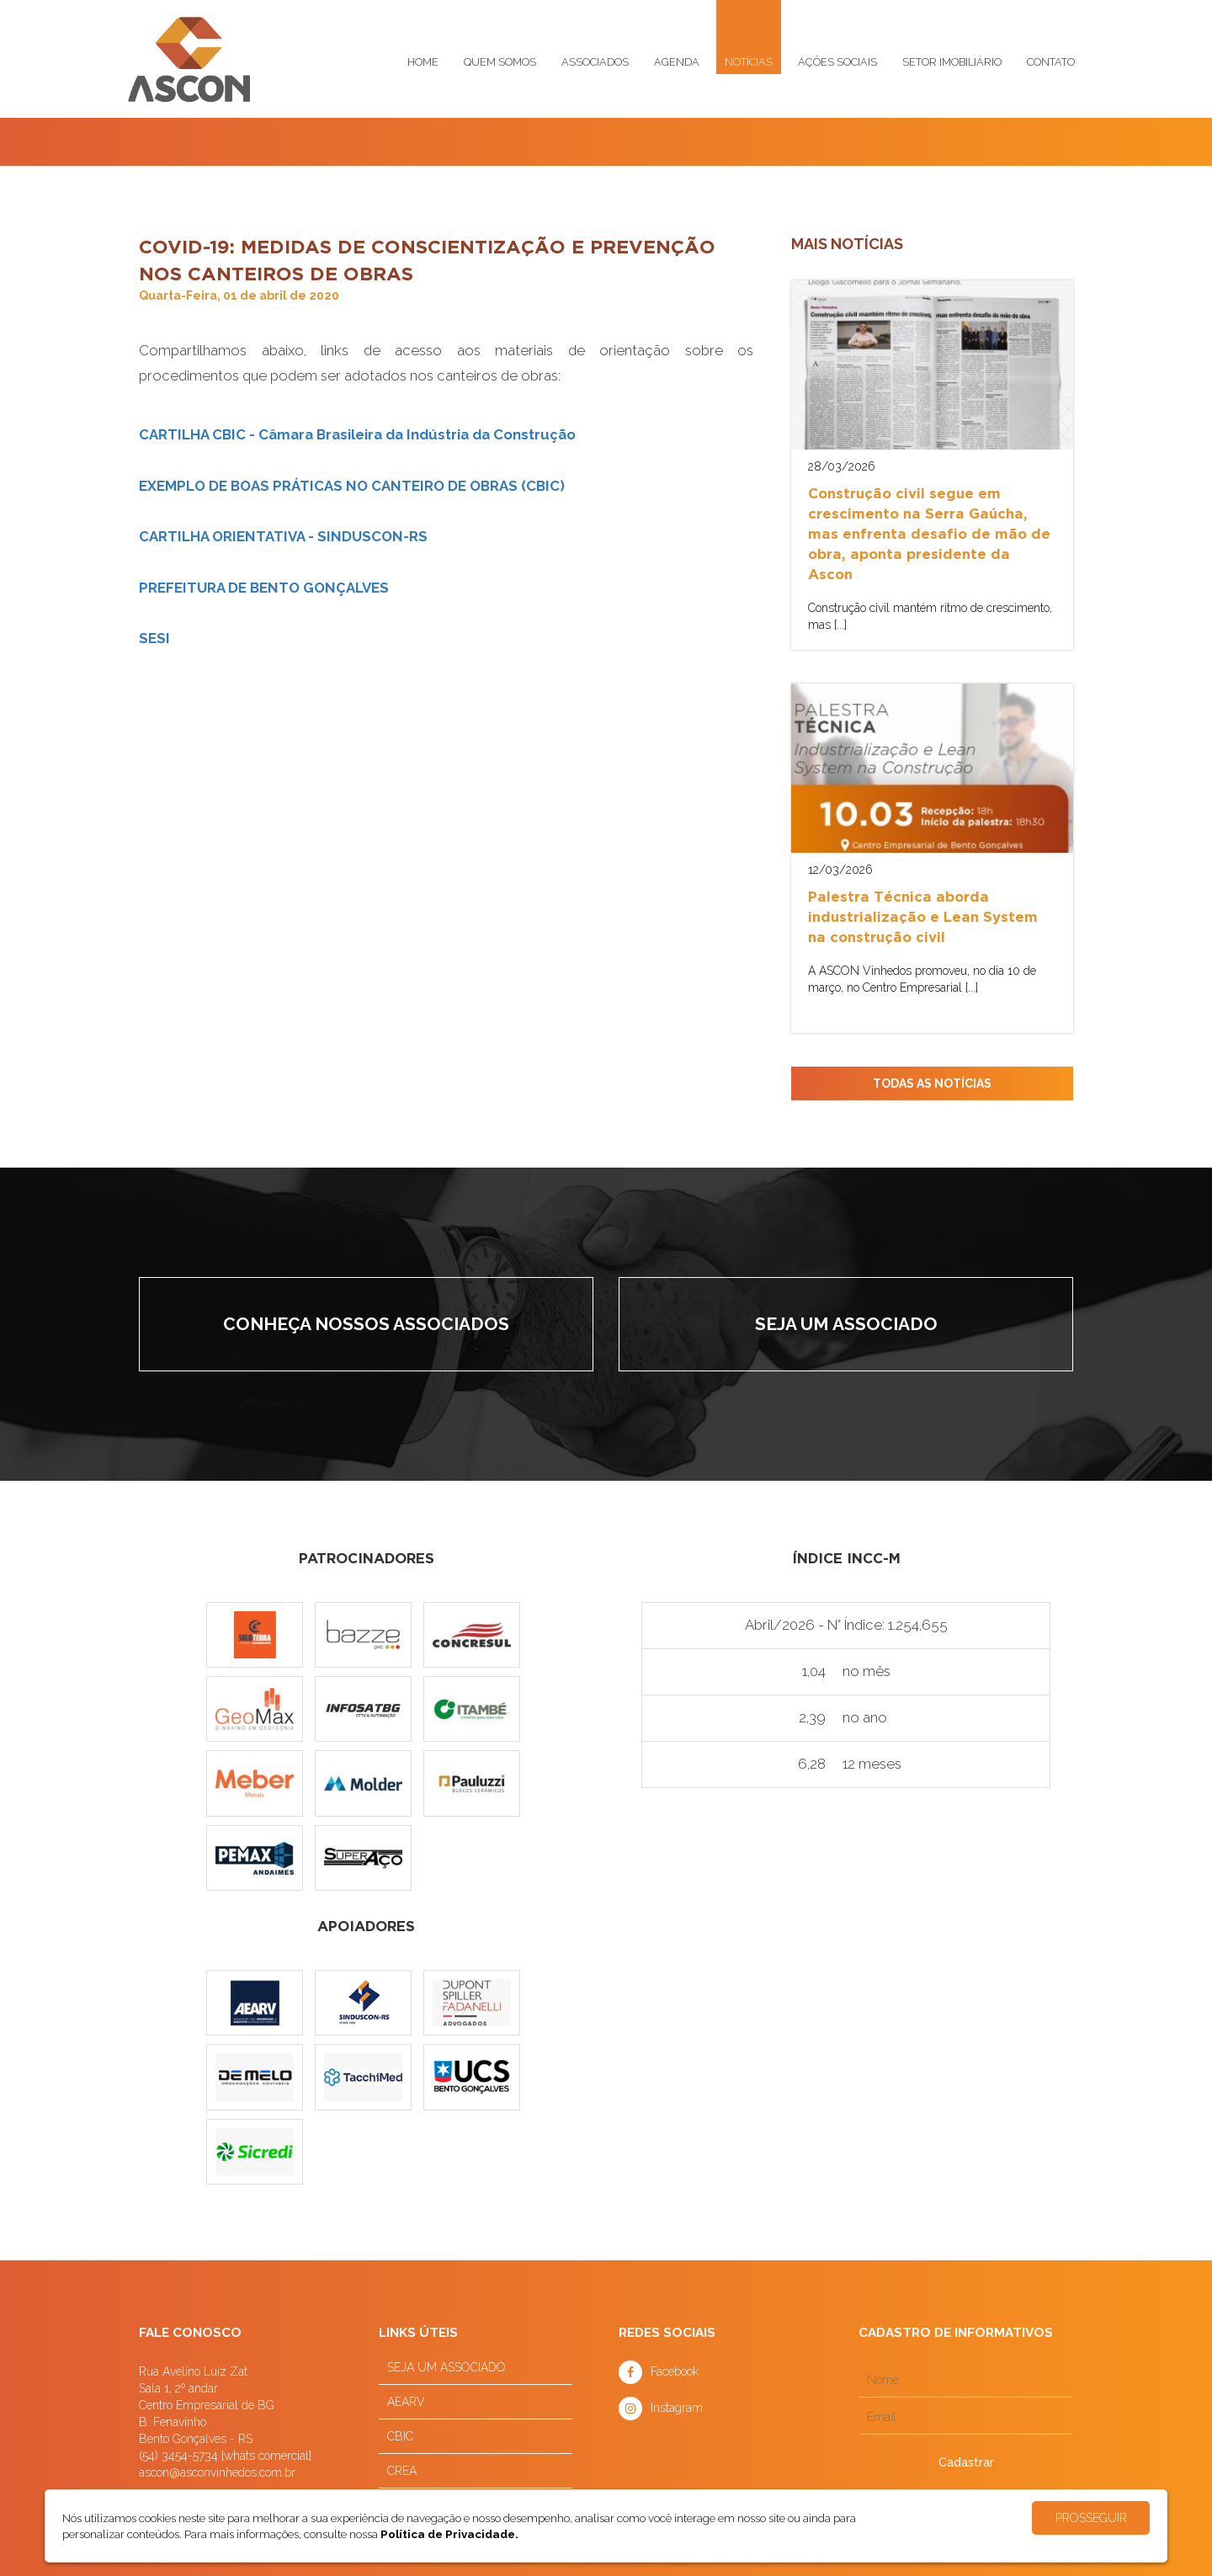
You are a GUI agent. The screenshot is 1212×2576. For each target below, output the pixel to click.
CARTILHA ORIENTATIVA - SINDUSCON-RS (283, 536)
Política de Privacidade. (449, 2534)
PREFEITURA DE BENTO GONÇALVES (264, 587)
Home (423, 62)
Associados (595, 62)
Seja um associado (846, 1323)
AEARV (406, 2401)
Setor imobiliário (952, 62)
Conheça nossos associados (366, 1323)
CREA (402, 2471)
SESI (154, 638)
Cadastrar (966, 2462)
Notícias (749, 62)
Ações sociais (837, 62)
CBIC (400, 2436)
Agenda (676, 62)
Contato (1051, 62)
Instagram (677, 2407)
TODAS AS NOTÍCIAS (932, 1083)
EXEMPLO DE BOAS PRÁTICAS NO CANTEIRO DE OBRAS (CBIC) (352, 485)
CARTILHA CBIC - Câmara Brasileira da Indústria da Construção (357, 434)
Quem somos (500, 62)
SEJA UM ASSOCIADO (446, 2367)
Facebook (675, 2371)
